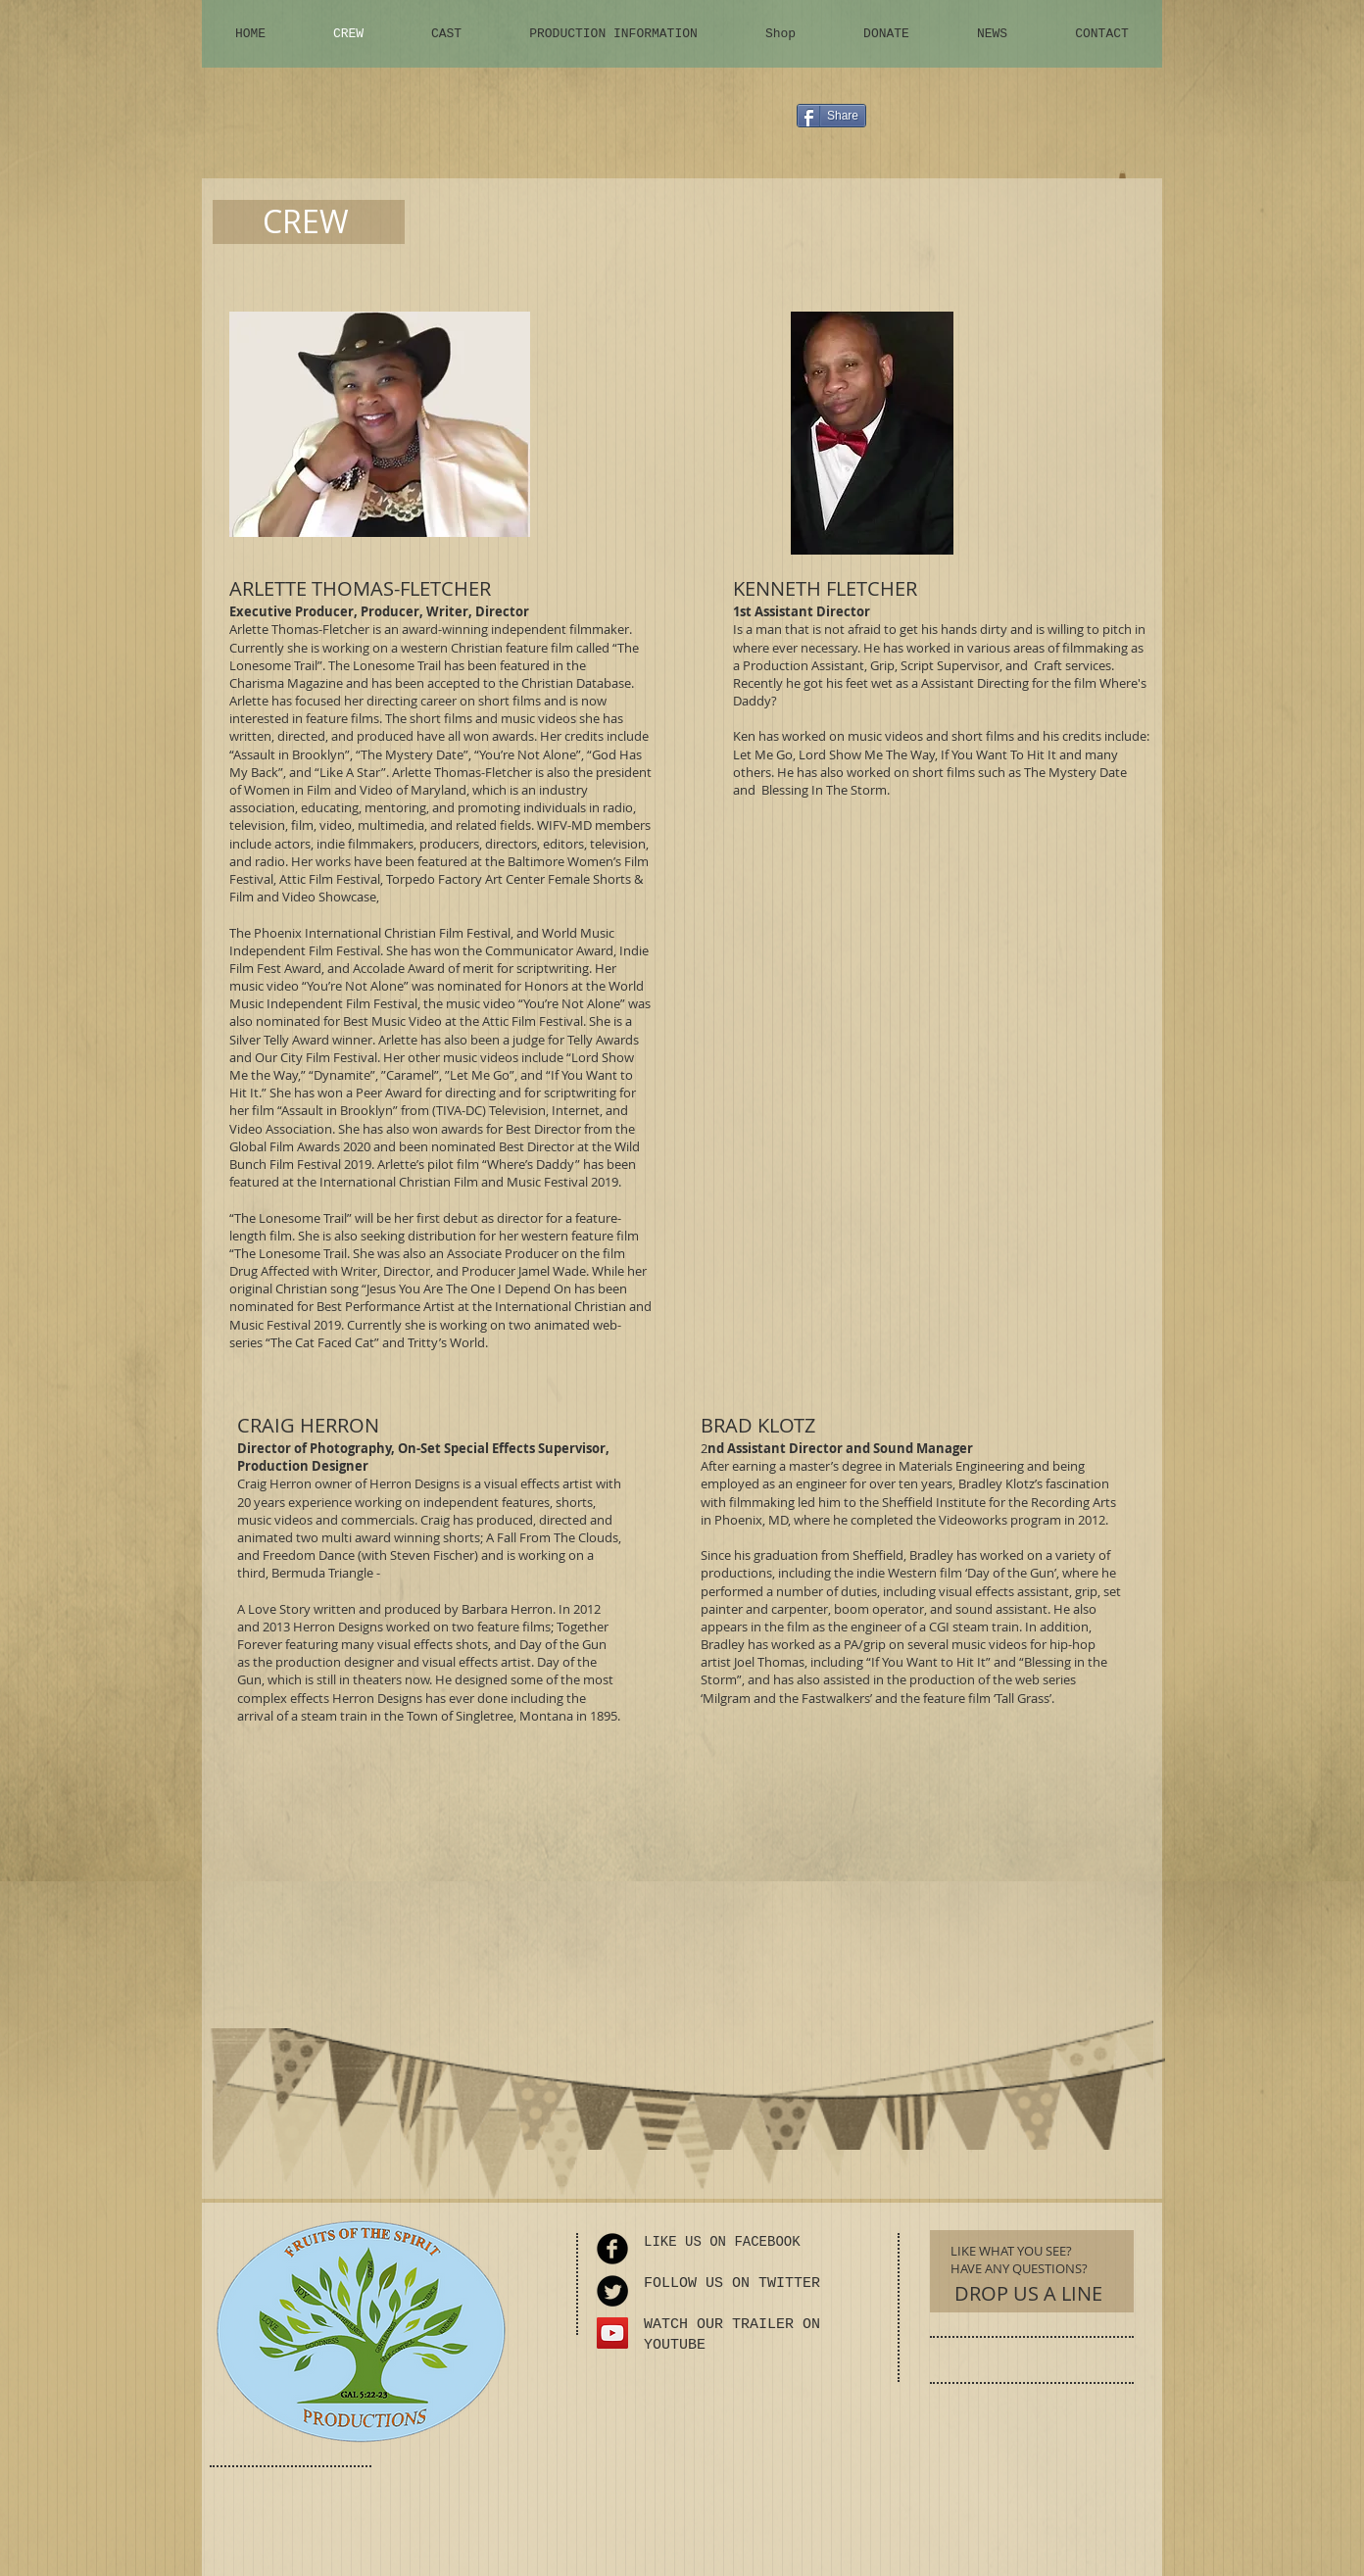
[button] (1122, 174)
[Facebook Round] (612, 2248)
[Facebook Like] (1029, 123)
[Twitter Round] (612, 2291)
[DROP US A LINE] (1028, 2294)
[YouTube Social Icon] (612, 2333)
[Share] (831, 115)
